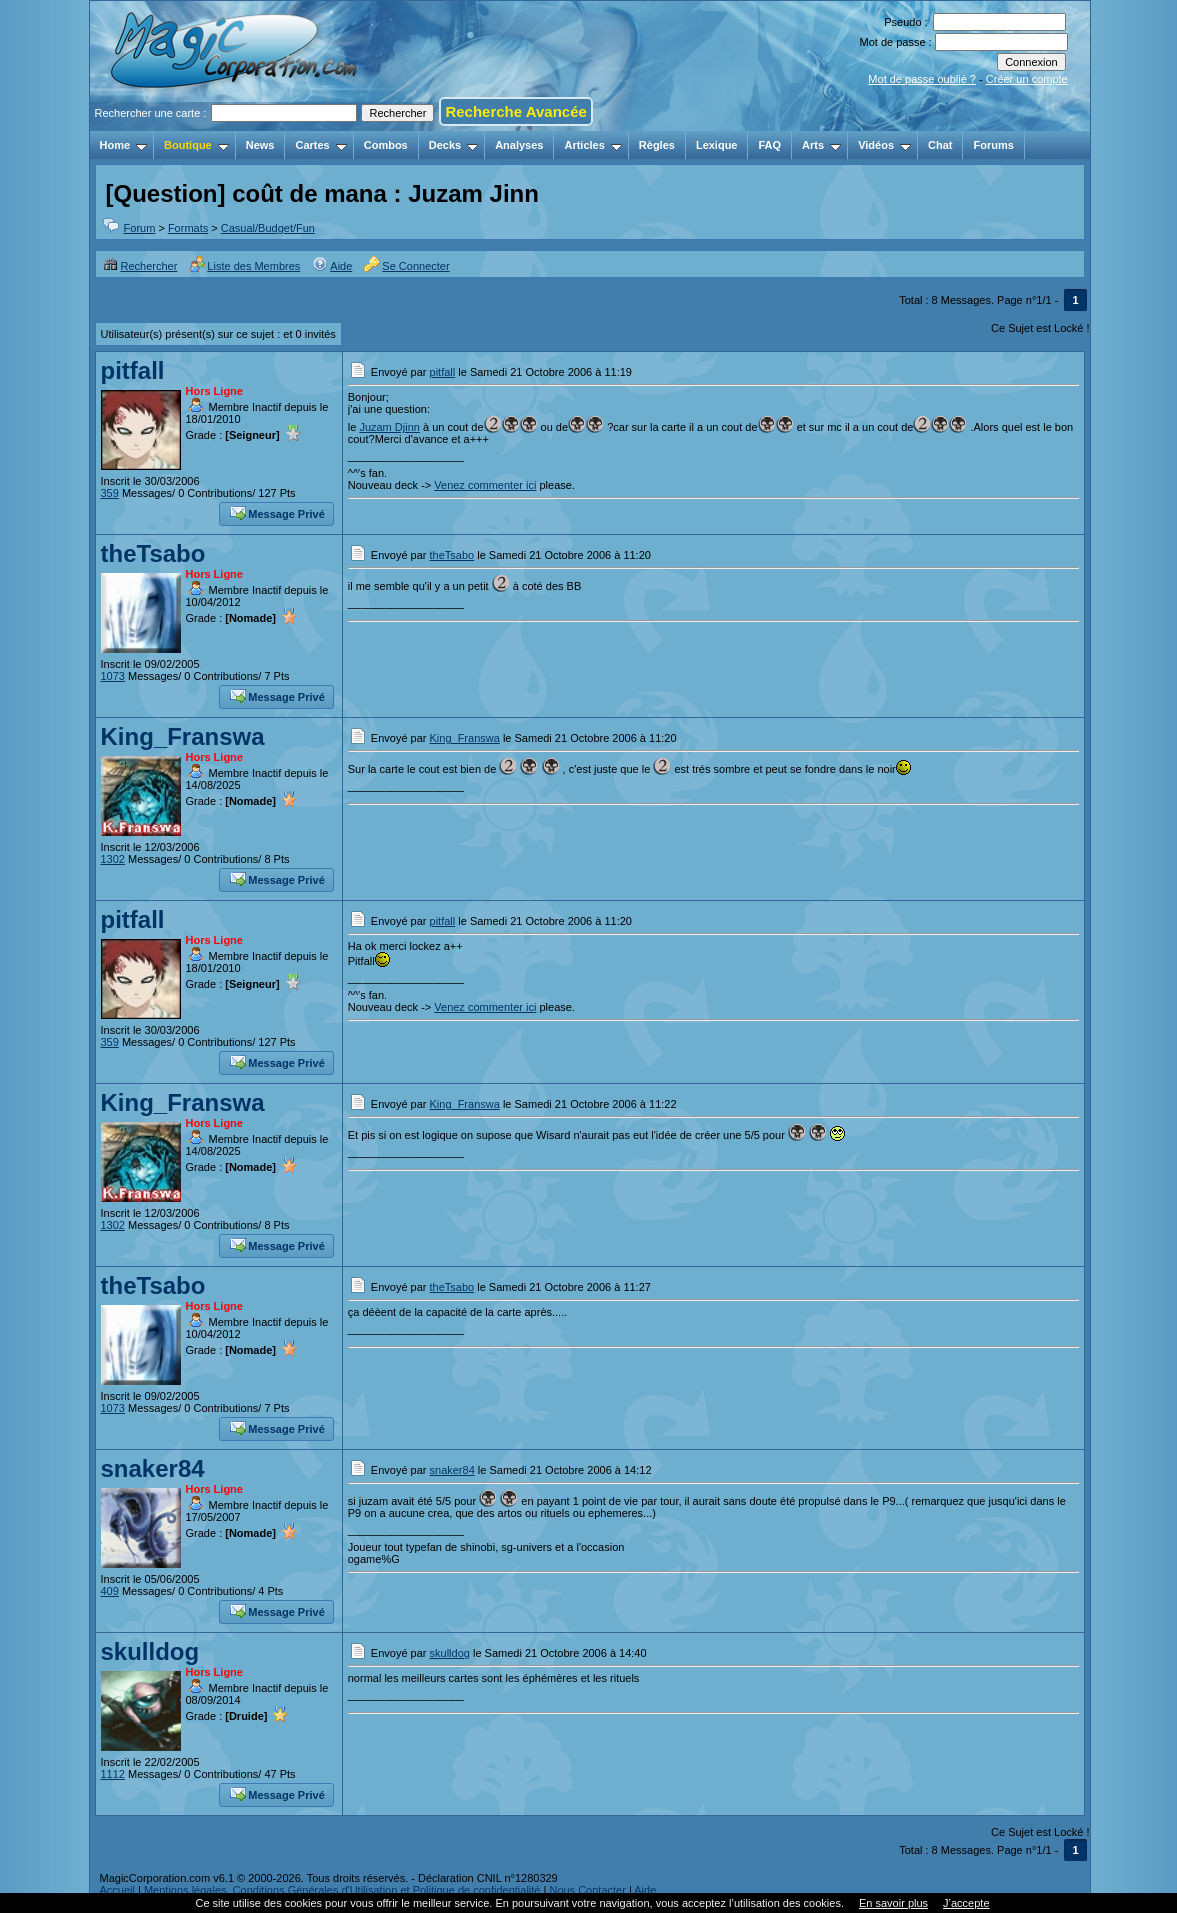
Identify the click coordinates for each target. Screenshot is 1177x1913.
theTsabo (153, 553)
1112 (113, 1774)
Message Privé (277, 512)
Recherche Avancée (515, 111)
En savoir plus (893, 1903)
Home (124, 145)
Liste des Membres (244, 266)
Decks (453, 145)
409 (110, 1591)
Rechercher (140, 266)
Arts (821, 145)
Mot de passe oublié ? (922, 79)
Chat (940, 145)
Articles (592, 145)
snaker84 (153, 1468)
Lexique (717, 145)
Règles (657, 145)
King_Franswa (183, 736)
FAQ (769, 145)
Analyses (519, 145)
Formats (188, 228)
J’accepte (966, 1903)
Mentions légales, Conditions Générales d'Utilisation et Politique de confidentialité (342, 1890)
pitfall (133, 370)
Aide (332, 266)
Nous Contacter (587, 1890)
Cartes (320, 145)
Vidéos (884, 145)
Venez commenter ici (485, 485)
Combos (386, 145)
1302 (113, 859)
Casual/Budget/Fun (268, 228)
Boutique (196, 145)
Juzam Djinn (389, 427)
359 (110, 493)
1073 (113, 676)
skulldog (150, 1651)
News (260, 145)
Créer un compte (1027, 79)
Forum (140, 228)
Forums (993, 145)
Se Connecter (406, 266)
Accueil (117, 1890)
